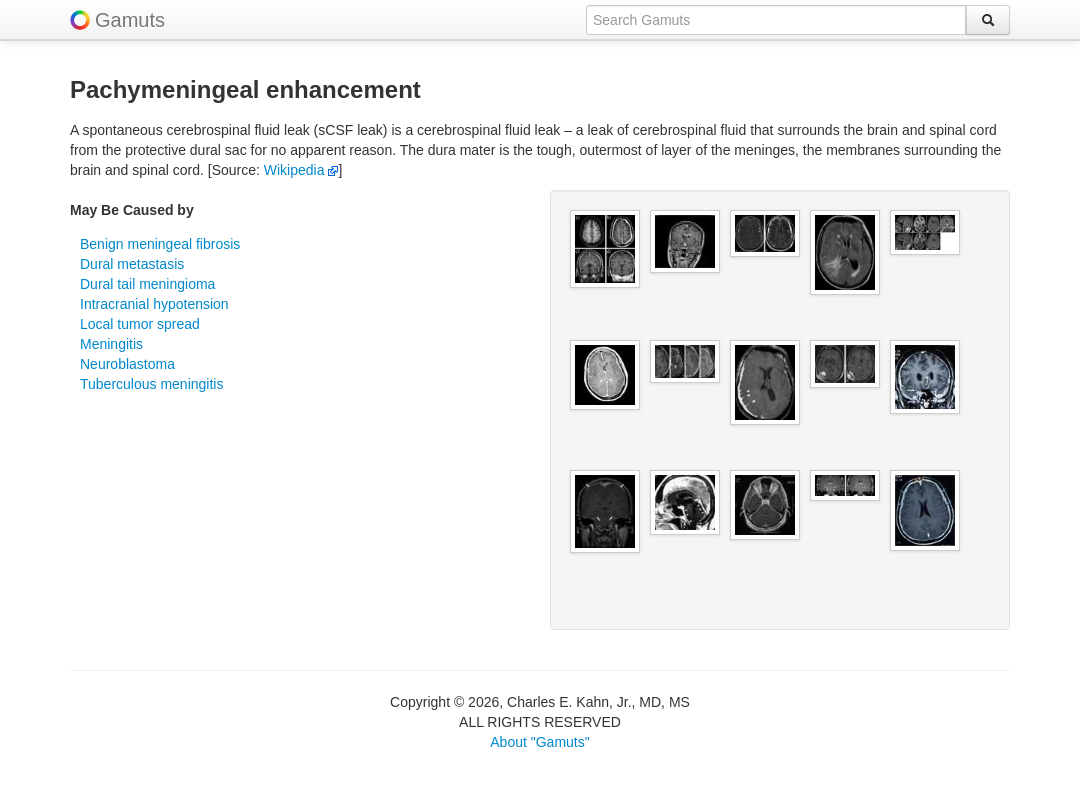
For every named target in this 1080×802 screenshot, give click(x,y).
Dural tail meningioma (147, 284)
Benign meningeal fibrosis (160, 244)
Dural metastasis (132, 264)
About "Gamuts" (539, 742)
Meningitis (111, 344)
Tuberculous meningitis (151, 384)
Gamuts (130, 20)
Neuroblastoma (127, 364)
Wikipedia (301, 170)
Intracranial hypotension (154, 304)
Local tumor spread (140, 324)
